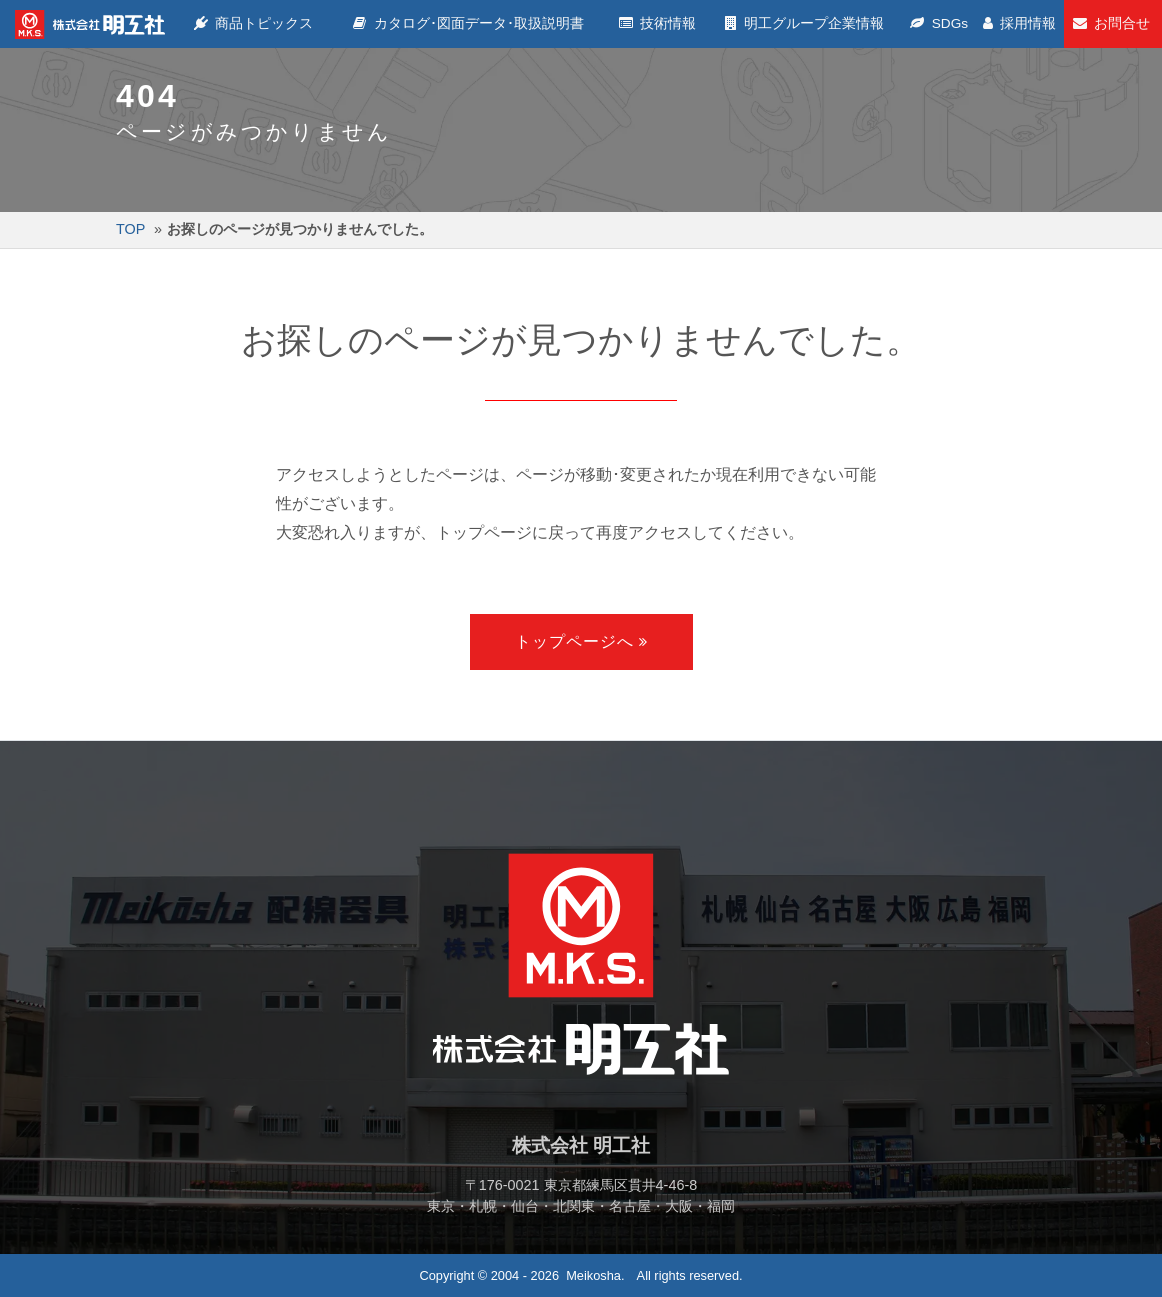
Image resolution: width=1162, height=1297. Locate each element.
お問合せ (1113, 24)
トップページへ (574, 641)
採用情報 (1020, 24)
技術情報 (661, 24)
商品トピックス (255, 24)
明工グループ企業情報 (807, 24)
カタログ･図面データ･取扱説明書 (470, 24)
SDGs (941, 24)
